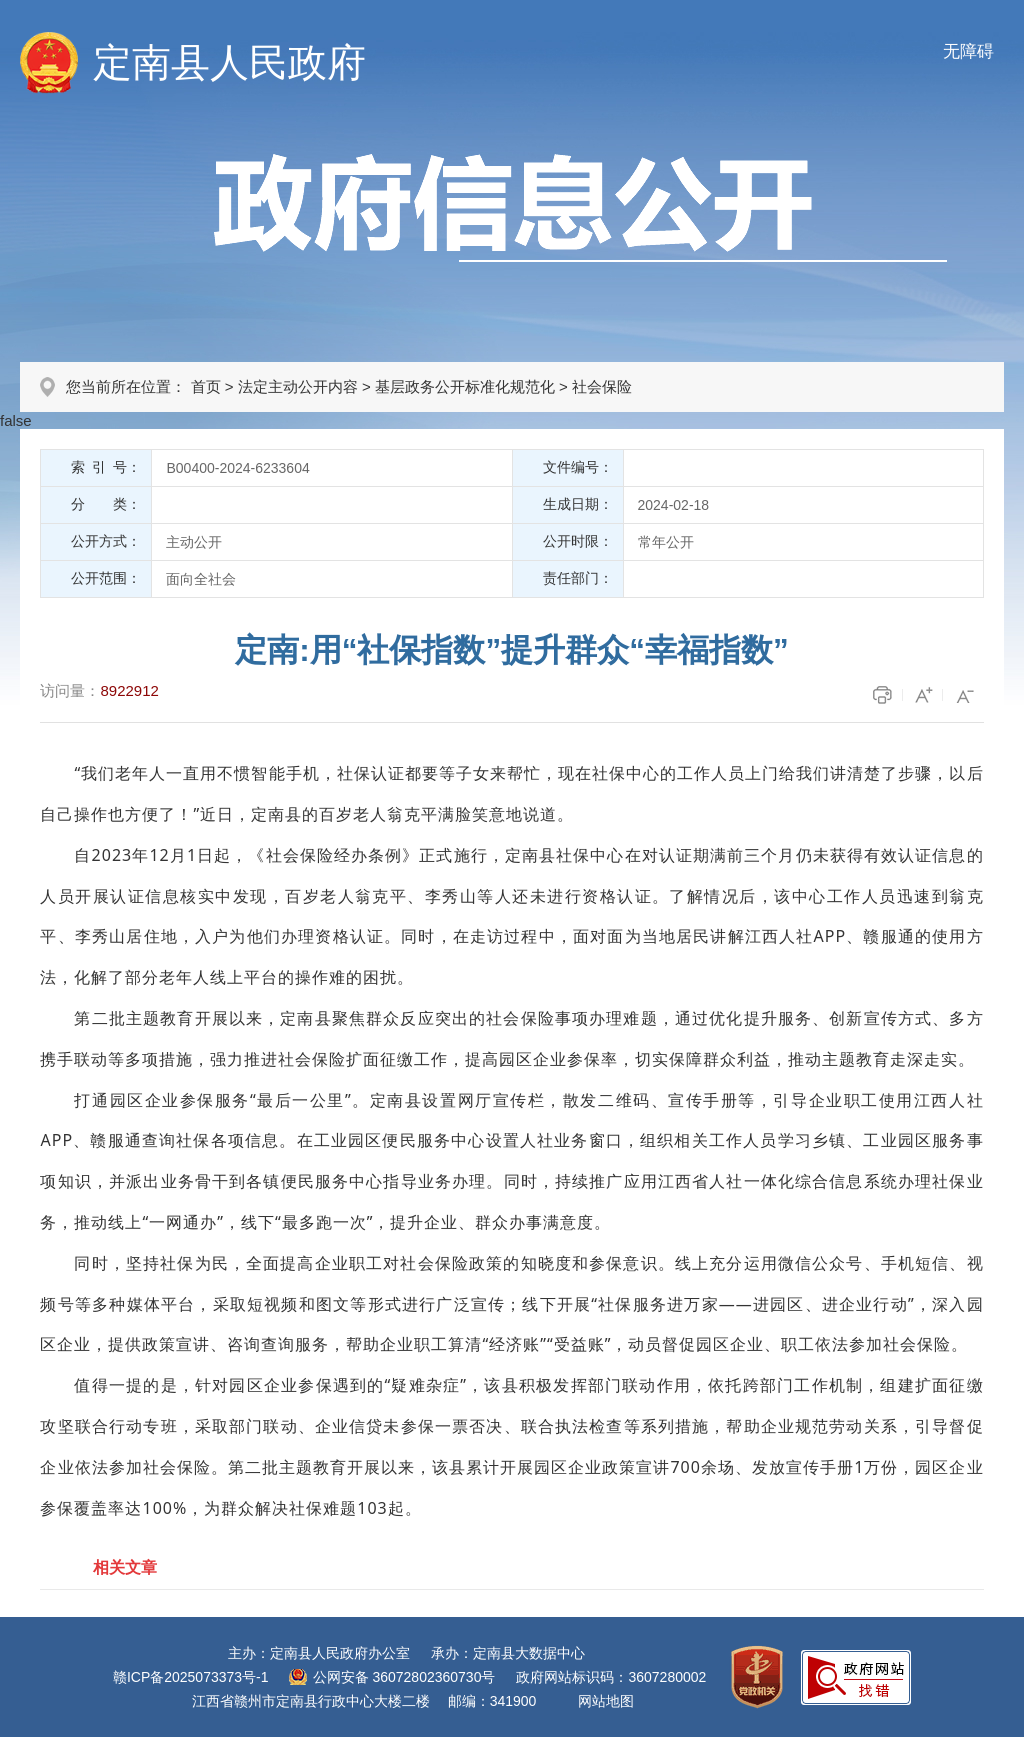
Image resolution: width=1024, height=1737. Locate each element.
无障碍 (968, 51)
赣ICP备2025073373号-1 (191, 1677)
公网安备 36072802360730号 (404, 1677)
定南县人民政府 (229, 62)
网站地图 (606, 1701)
